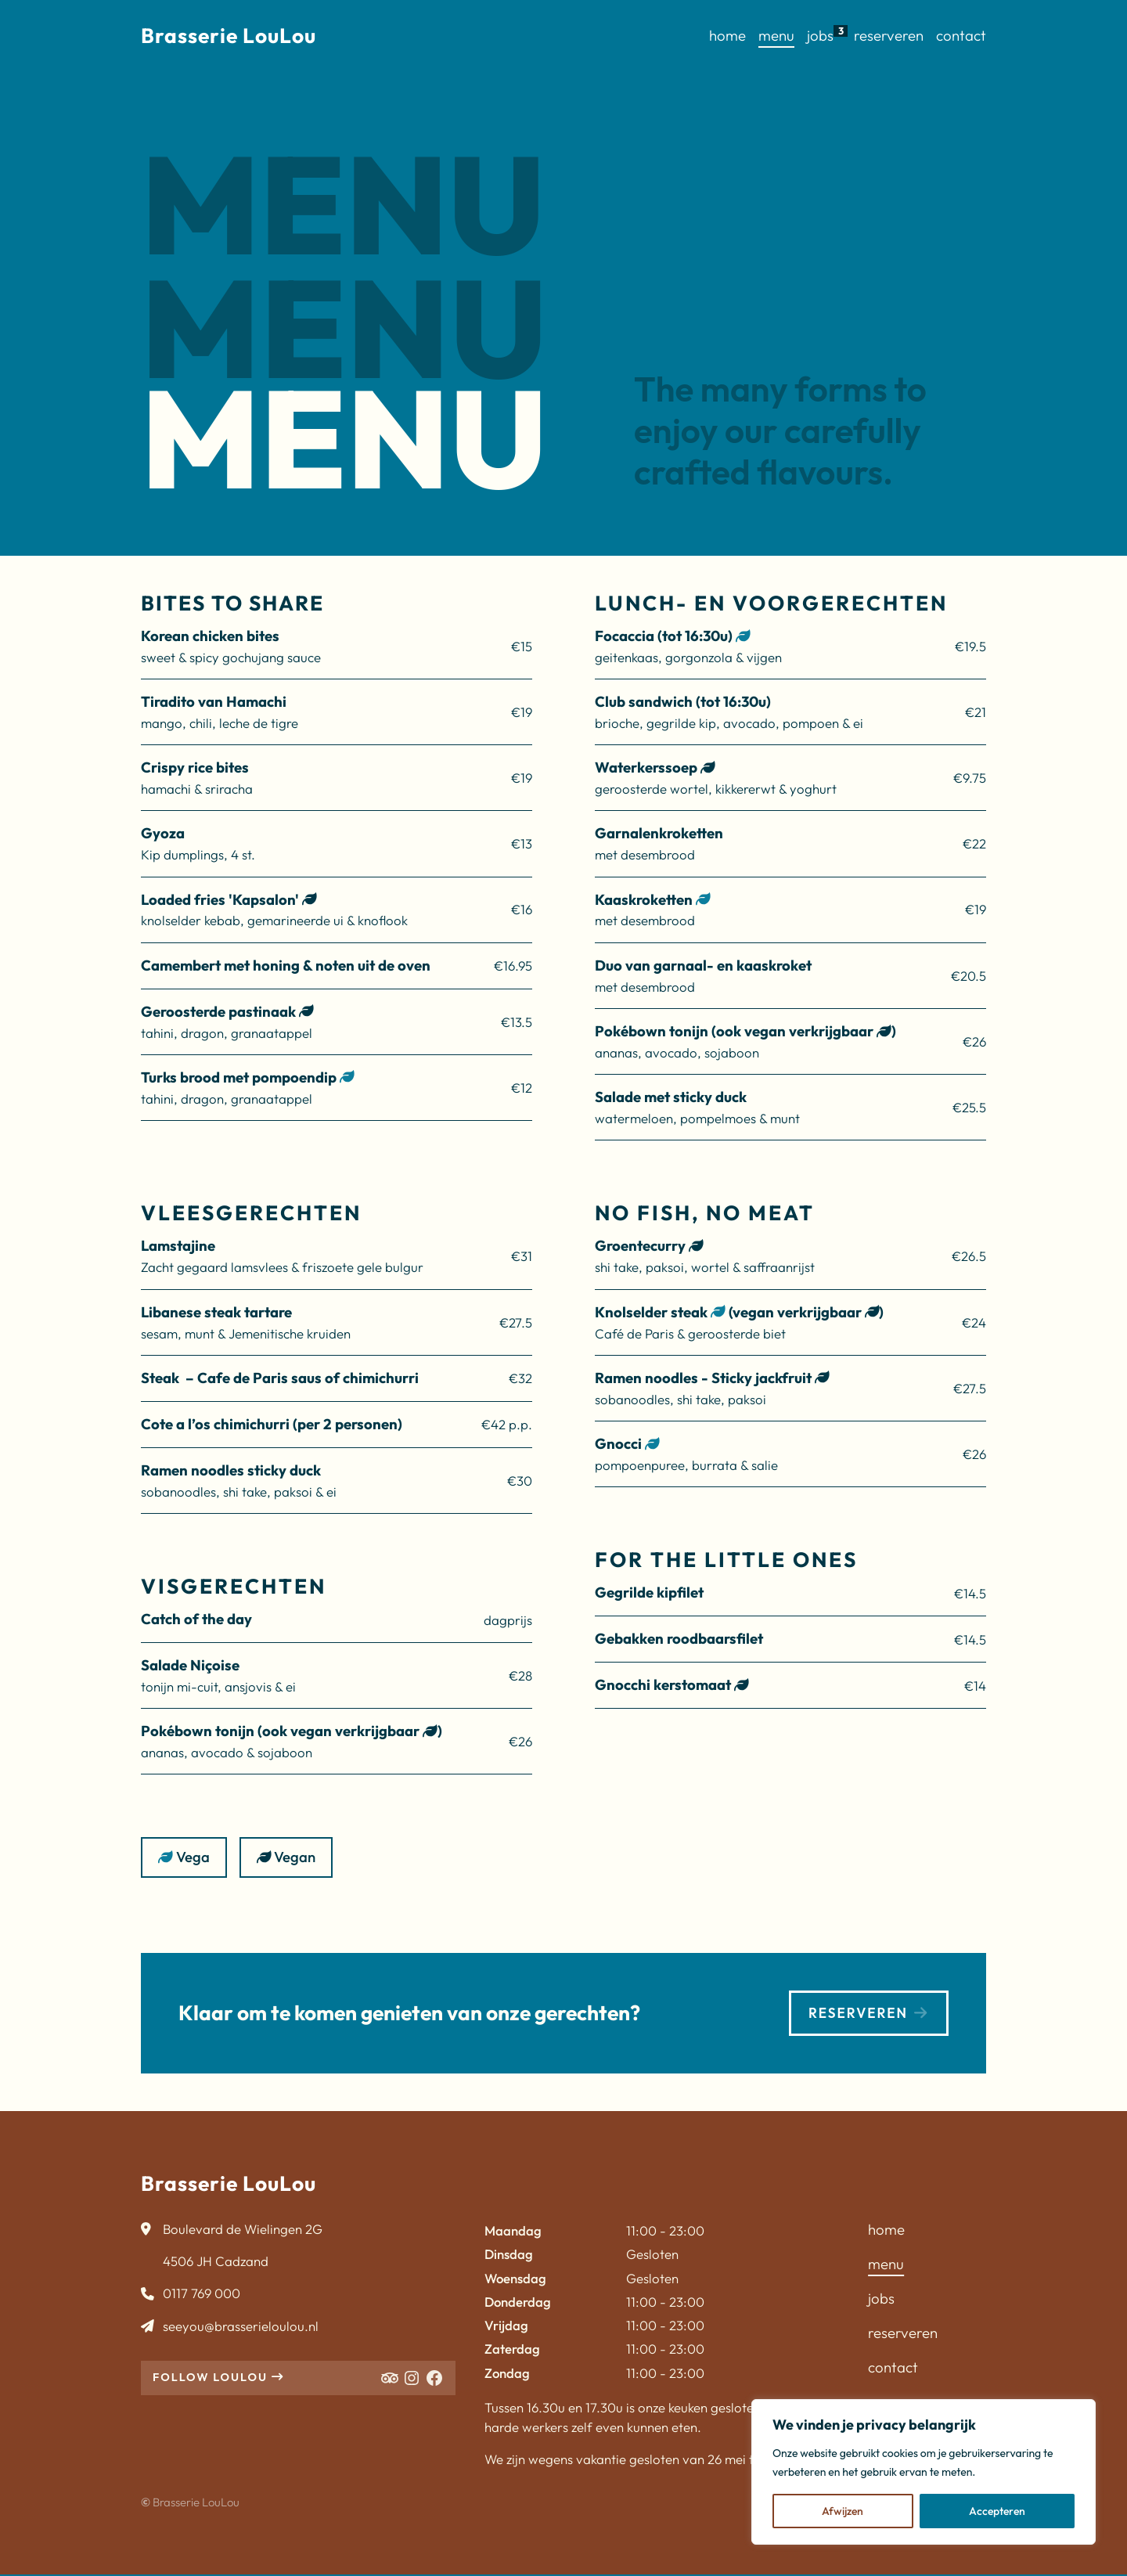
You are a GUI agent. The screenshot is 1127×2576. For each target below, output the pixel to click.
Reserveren (864, 2013)
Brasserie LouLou (228, 36)
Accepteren (997, 2511)
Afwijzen (842, 2511)
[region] (923, 2472)
